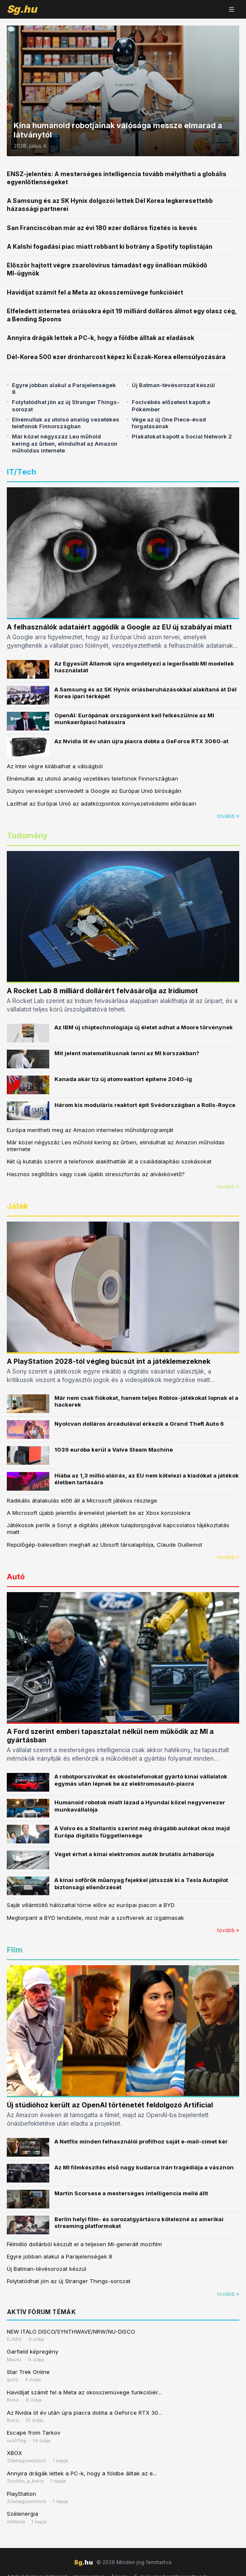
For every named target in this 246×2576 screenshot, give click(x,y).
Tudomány (27, 835)
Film (15, 1949)
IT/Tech (21, 471)
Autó (16, 1576)
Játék (17, 1206)
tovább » (228, 816)
